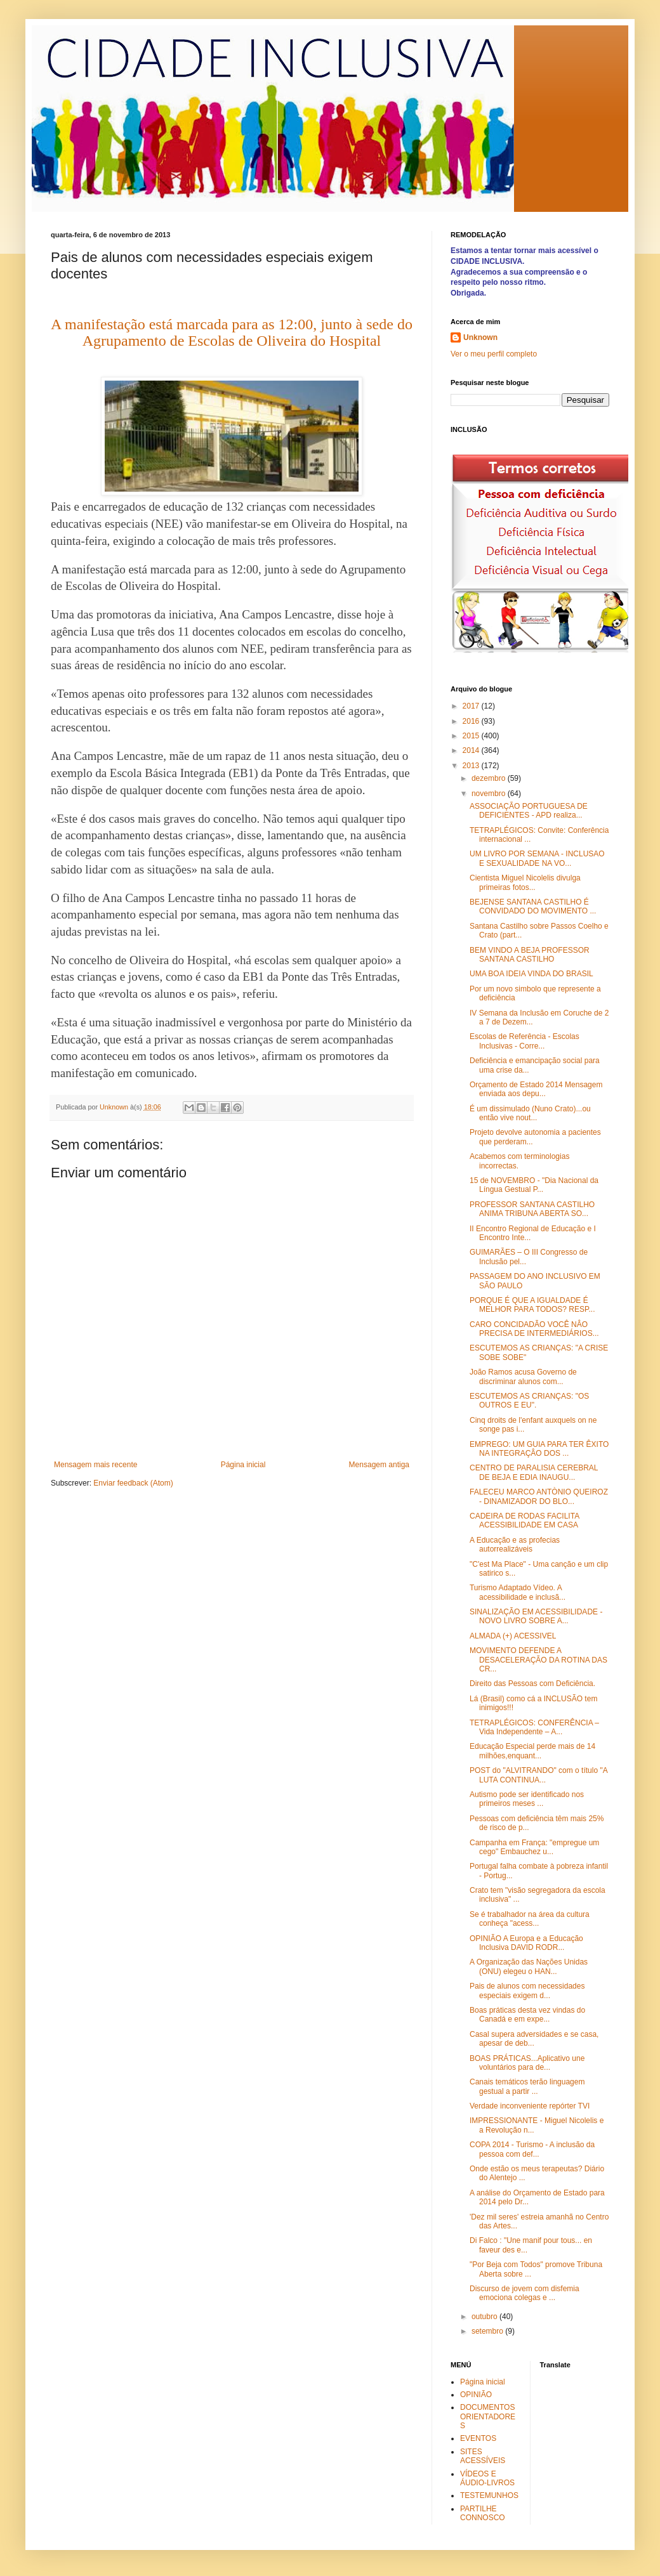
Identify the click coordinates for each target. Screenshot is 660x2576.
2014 (472, 750)
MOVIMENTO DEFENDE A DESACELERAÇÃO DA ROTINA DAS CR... (538, 1659)
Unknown (480, 337)
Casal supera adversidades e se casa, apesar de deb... (534, 2039)
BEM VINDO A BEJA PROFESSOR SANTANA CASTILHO (530, 955)
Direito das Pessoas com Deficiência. (532, 1683)
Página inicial (243, 1464)
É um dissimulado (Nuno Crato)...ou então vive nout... (530, 1113)
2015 (472, 735)
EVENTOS (478, 2438)
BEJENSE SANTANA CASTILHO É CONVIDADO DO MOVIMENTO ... (533, 906)
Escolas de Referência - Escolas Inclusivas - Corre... (524, 1041)
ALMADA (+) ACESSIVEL (513, 1635)
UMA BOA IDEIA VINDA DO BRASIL (531, 973)
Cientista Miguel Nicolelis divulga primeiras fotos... (525, 882)
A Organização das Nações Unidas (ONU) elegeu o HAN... (529, 1966)
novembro (490, 793)
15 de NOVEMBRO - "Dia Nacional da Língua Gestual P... (534, 1185)
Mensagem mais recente (95, 1464)
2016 (472, 721)
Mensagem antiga (379, 1464)
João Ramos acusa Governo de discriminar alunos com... (523, 1376)
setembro (488, 2331)
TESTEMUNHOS (489, 2495)
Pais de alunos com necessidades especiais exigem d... (527, 1990)
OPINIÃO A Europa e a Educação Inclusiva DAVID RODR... (526, 1943)
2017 (472, 706)
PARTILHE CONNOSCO (482, 2513)
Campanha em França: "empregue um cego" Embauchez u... (534, 1847)
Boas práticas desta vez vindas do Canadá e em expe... (527, 2015)
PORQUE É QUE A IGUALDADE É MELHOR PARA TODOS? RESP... (532, 1305)
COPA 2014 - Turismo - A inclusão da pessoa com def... (532, 2149)
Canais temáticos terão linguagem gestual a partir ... (527, 2086)
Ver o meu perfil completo (494, 354)
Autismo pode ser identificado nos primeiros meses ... (527, 1799)
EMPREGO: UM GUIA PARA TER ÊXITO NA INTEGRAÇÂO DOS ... (539, 1449)
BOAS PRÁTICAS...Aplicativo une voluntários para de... (527, 2063)
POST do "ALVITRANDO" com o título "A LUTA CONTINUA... (538, 1775)
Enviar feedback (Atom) (133, 1483)
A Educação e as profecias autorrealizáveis (515, 1544)
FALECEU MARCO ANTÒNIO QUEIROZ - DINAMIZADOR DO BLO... (539, 1496)
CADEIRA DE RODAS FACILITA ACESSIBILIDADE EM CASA (524, 1520)
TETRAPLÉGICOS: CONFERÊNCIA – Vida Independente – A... (534, 1727)
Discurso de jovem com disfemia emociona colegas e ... (524, 2293)
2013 (472, 765)
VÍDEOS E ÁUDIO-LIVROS (487, 2478)
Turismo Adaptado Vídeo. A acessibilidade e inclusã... (517, 1592)
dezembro (490, 778)
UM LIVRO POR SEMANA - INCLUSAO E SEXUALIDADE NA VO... (537, 858)
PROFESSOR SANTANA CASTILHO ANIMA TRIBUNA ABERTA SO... (532, 1209)
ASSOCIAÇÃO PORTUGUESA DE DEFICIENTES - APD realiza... (529, 811)
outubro (485, 2316)
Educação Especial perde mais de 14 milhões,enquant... (532, 1751)
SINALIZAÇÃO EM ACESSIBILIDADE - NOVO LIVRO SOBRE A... (536, 1616)
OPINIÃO (476, 2394)
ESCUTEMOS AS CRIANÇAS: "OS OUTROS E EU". (529, 1400)
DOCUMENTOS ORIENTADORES (487, 2416)
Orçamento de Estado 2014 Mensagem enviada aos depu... (536, 1089)
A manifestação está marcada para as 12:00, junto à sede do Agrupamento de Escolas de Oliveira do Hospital (231, 332)
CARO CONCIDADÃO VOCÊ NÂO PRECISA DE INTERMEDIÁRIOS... (534, 1329)
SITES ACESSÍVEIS (482, 2456)
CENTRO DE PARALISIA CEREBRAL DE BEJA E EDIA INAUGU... (534, 1472)
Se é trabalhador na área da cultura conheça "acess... (530, 1919)
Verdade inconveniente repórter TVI (530, 2106)
